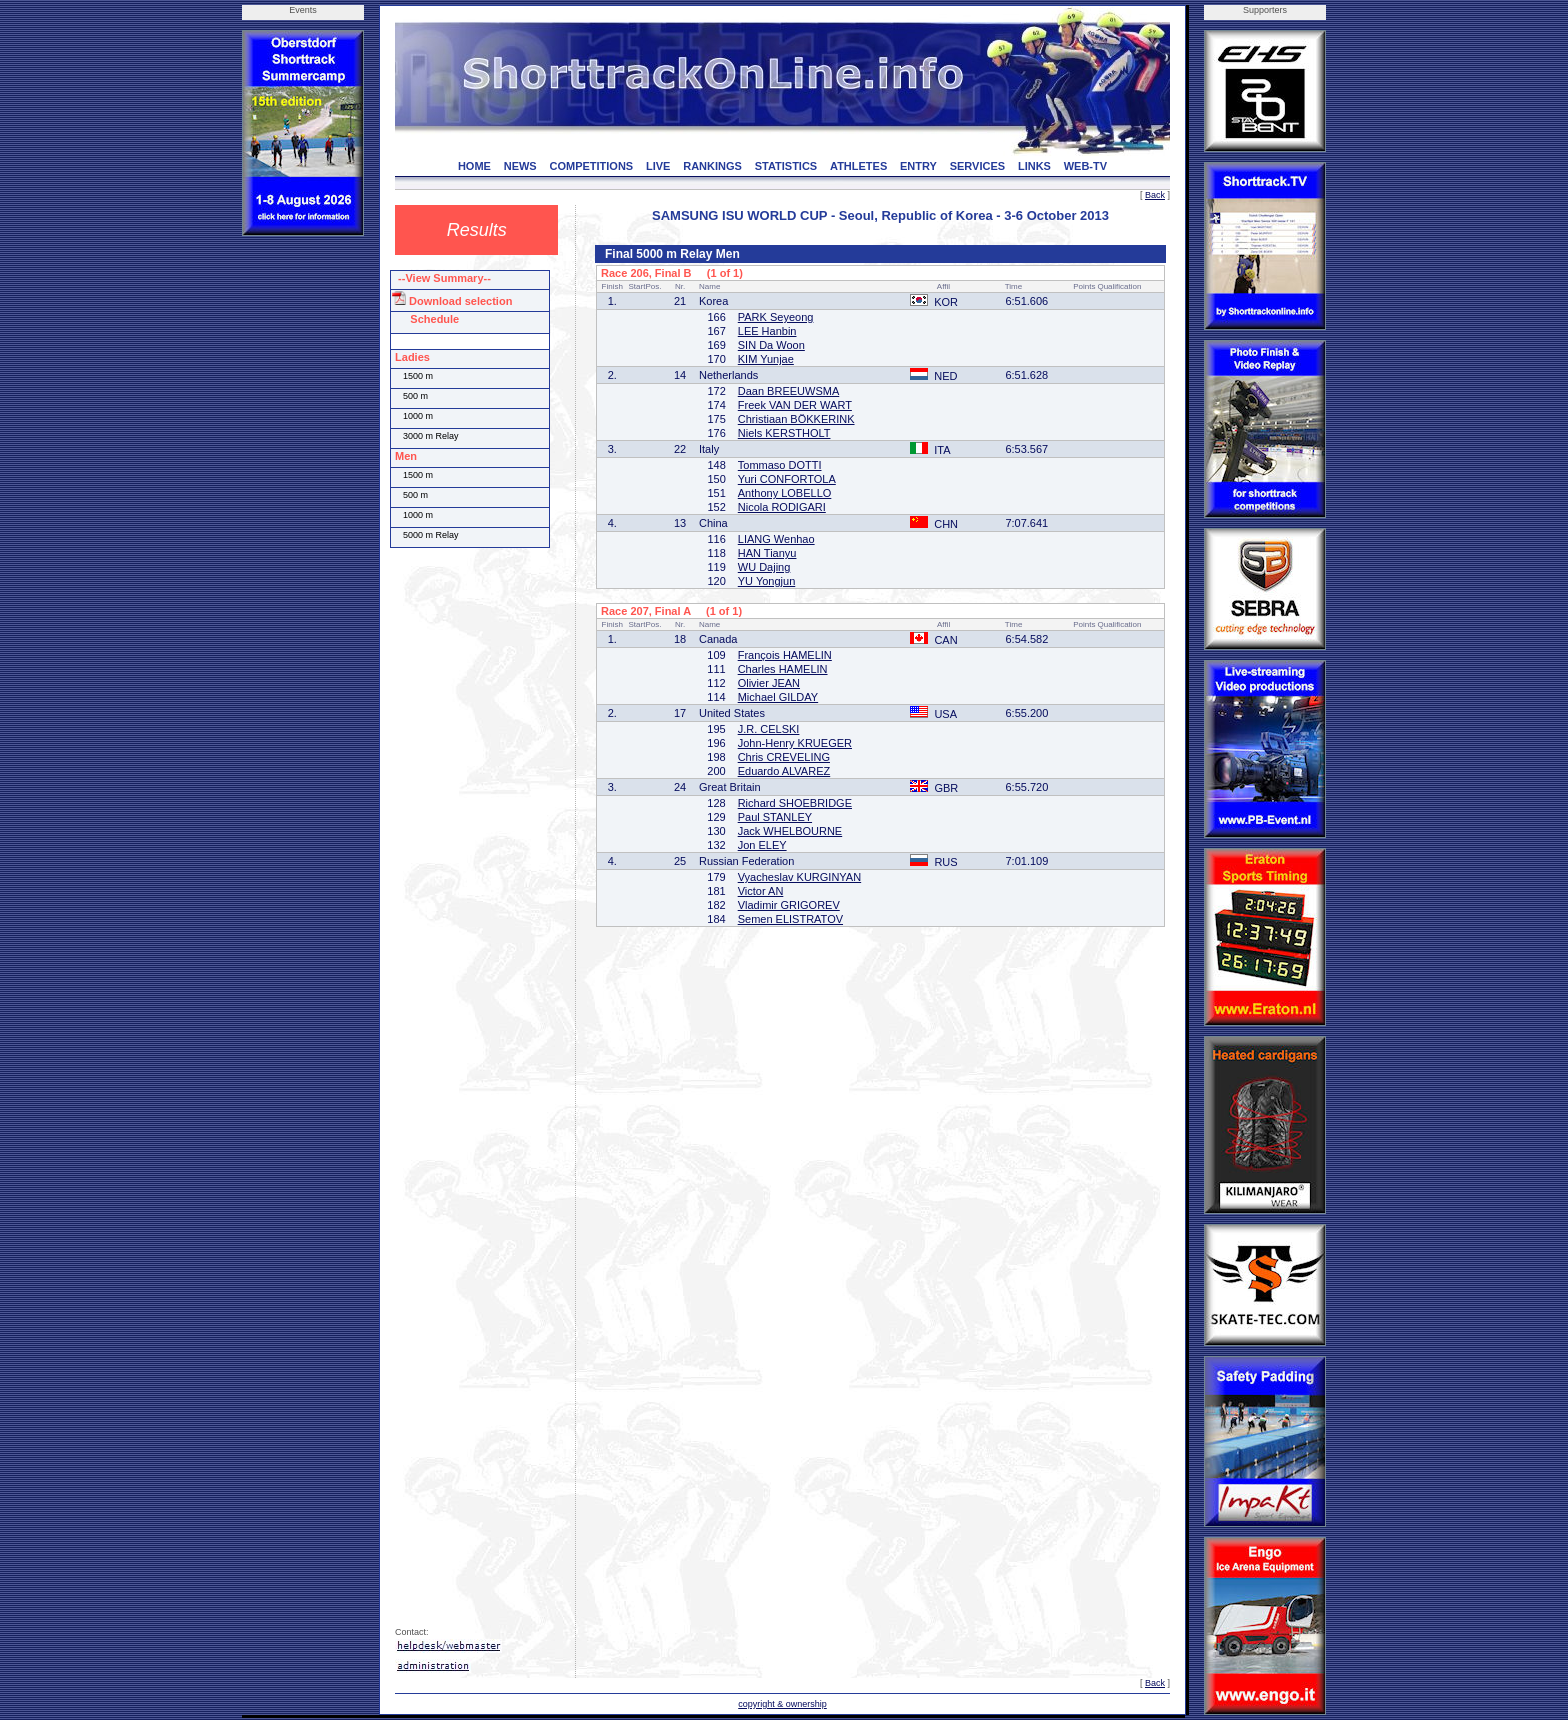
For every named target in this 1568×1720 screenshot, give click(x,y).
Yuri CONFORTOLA (787, 479)
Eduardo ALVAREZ (784, 771)
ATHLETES (858, 166)
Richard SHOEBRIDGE (795, 803)
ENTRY (918, 166)
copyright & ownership (782, 1704)
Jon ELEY (762, 845)
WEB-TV (1085, 166)
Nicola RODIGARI (782, 507)
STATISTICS (786, 166)
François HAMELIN (785, 655)
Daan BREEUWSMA (788, 391)
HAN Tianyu (767, 553)
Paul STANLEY (775, 817)
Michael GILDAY (778, 697)
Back (1155, 195)
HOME (474, 166)
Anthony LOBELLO (785, 493)
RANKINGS (712, 166)
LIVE (658, 166)
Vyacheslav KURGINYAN (799, 877)
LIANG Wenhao (776, 539)
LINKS (1034, 166)
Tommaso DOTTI (780, 465)
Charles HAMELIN (783, 669)
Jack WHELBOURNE (790, 831)
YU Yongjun (767, 581)
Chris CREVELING (784, 757)
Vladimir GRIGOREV (789, 905)
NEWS (520, 166)
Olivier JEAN (769, 683)
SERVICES (977, 166)
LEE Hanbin (767, 331)
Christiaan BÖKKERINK (796, 419)
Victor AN (761, 891)
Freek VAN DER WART (795, 405)
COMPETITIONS (591, 166)
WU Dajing (764, 567)
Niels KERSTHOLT (784, 433)
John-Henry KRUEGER (795, 743)
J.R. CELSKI (769, 729)
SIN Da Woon (771, 345)
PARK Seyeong (776, 317)
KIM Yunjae (766, 359)
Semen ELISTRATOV (790, 919)
